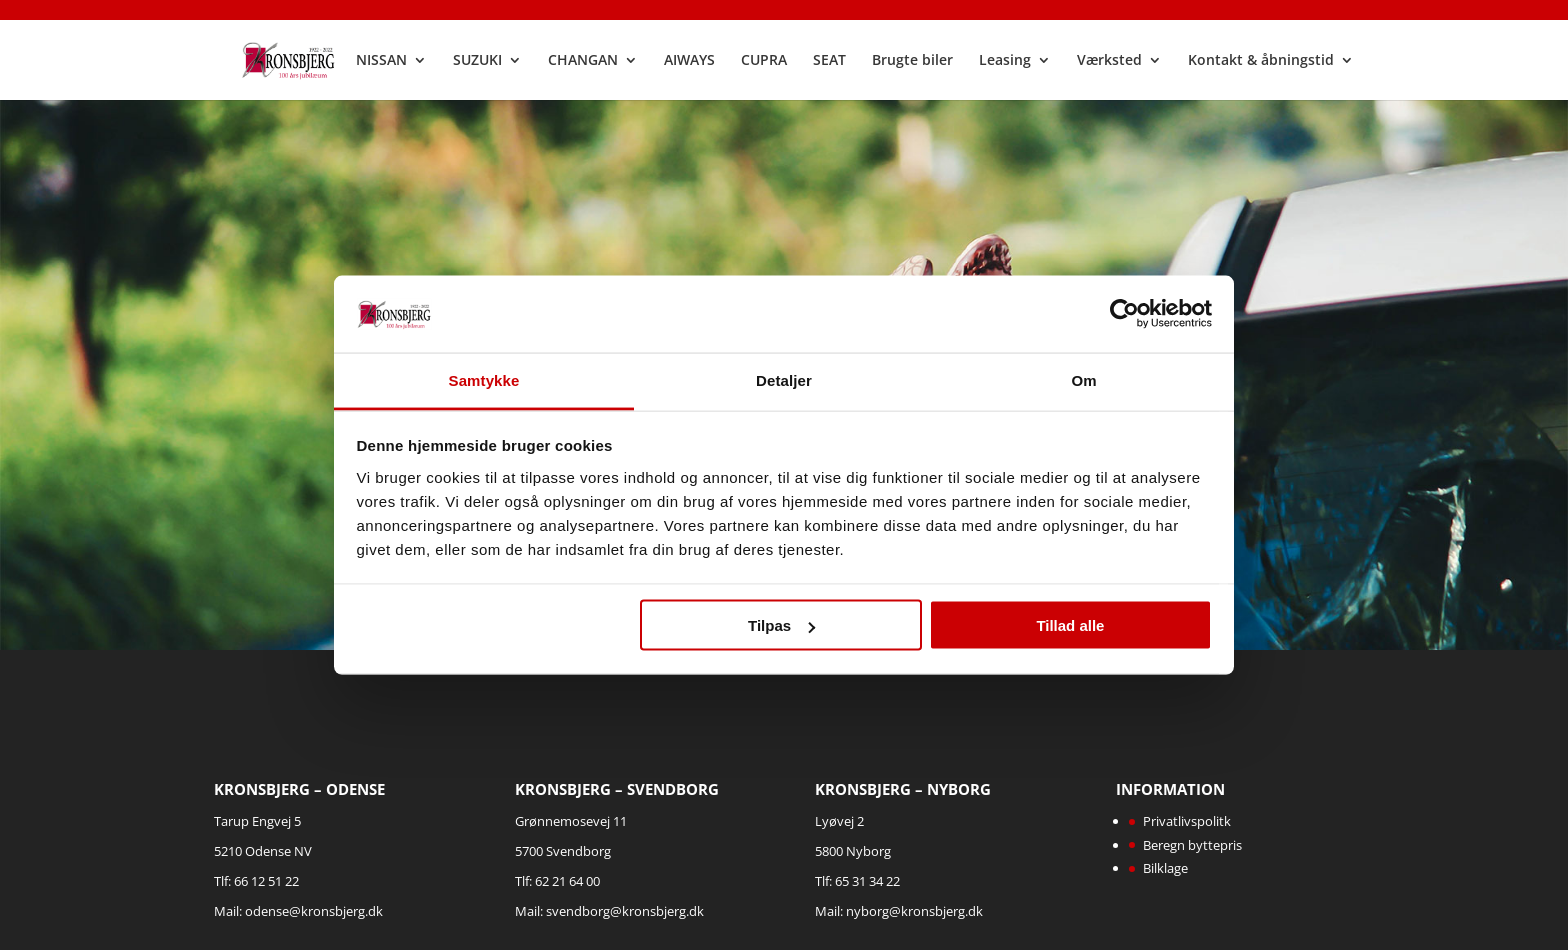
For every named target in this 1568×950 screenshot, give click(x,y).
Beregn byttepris (1192, 845)
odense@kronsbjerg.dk (314, 911)
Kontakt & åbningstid (1261, 61)
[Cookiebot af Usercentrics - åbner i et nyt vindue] (1124, 314)
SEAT (829, 61)
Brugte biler (912, 61)
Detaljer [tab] (784, 379)
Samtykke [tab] (484, 379)
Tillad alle (1070, 625)
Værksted (1109, 61)
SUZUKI (477, 61)
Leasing (1005, 61)
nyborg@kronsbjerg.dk (914, 911)
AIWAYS (689, 61)
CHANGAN (583, 61)
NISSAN (381, 61)
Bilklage (1165, 868)
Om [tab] (1083, 379)
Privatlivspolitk (1187, 821)
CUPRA (764, 61)
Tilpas (781, 625)
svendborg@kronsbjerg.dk (625, 911)
